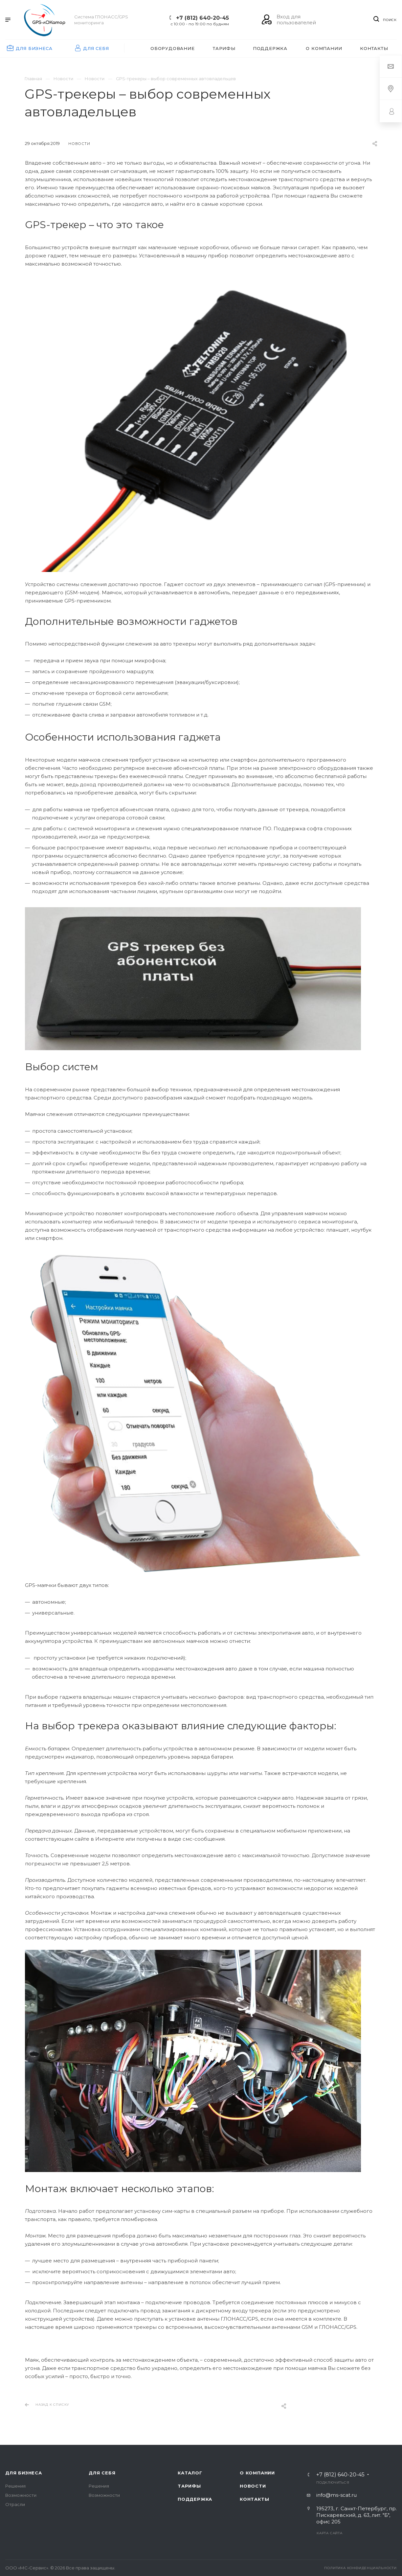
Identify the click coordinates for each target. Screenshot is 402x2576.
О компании (257, 2472)
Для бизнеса (23, 2472)
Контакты (254, 2499)
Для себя (102, 2472)
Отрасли (15, 2504)
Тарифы (189, 2486)
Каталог (190, 2472)
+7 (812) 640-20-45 (202, 18)
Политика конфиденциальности (360, 2568)
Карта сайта (330, 2533)
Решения (15, 2486)
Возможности (20, 2495)
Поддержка (195, 2499)
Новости (253, 2486)
